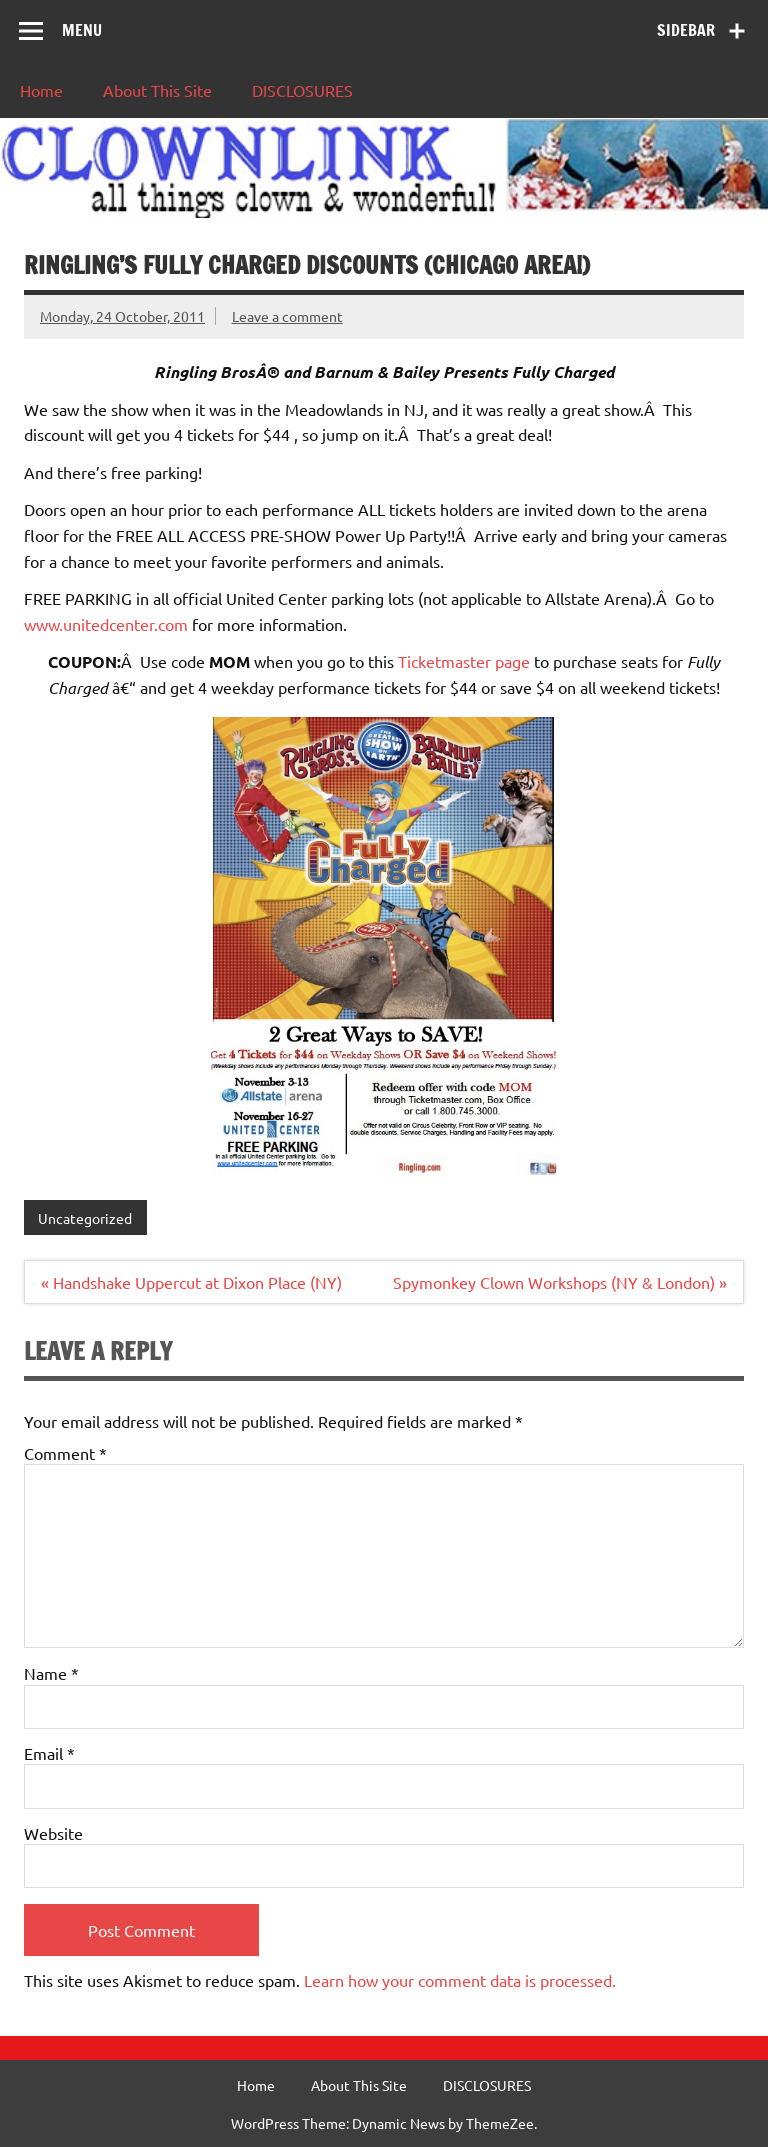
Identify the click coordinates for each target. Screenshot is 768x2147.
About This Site (157, 90)
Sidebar (686, 30)
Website (53, 1833)
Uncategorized (85, 1218)
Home (41, 90)
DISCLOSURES (302, 90)
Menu (82, 30)
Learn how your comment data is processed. (460, 1980)
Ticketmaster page (464, 661)
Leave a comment (287, 316)
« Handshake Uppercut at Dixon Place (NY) (191, 1282)
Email (49, 1753)
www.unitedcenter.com (106, 624)
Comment (65, 1453)
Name (51, 1673)
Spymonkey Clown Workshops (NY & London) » (560, 1282)
